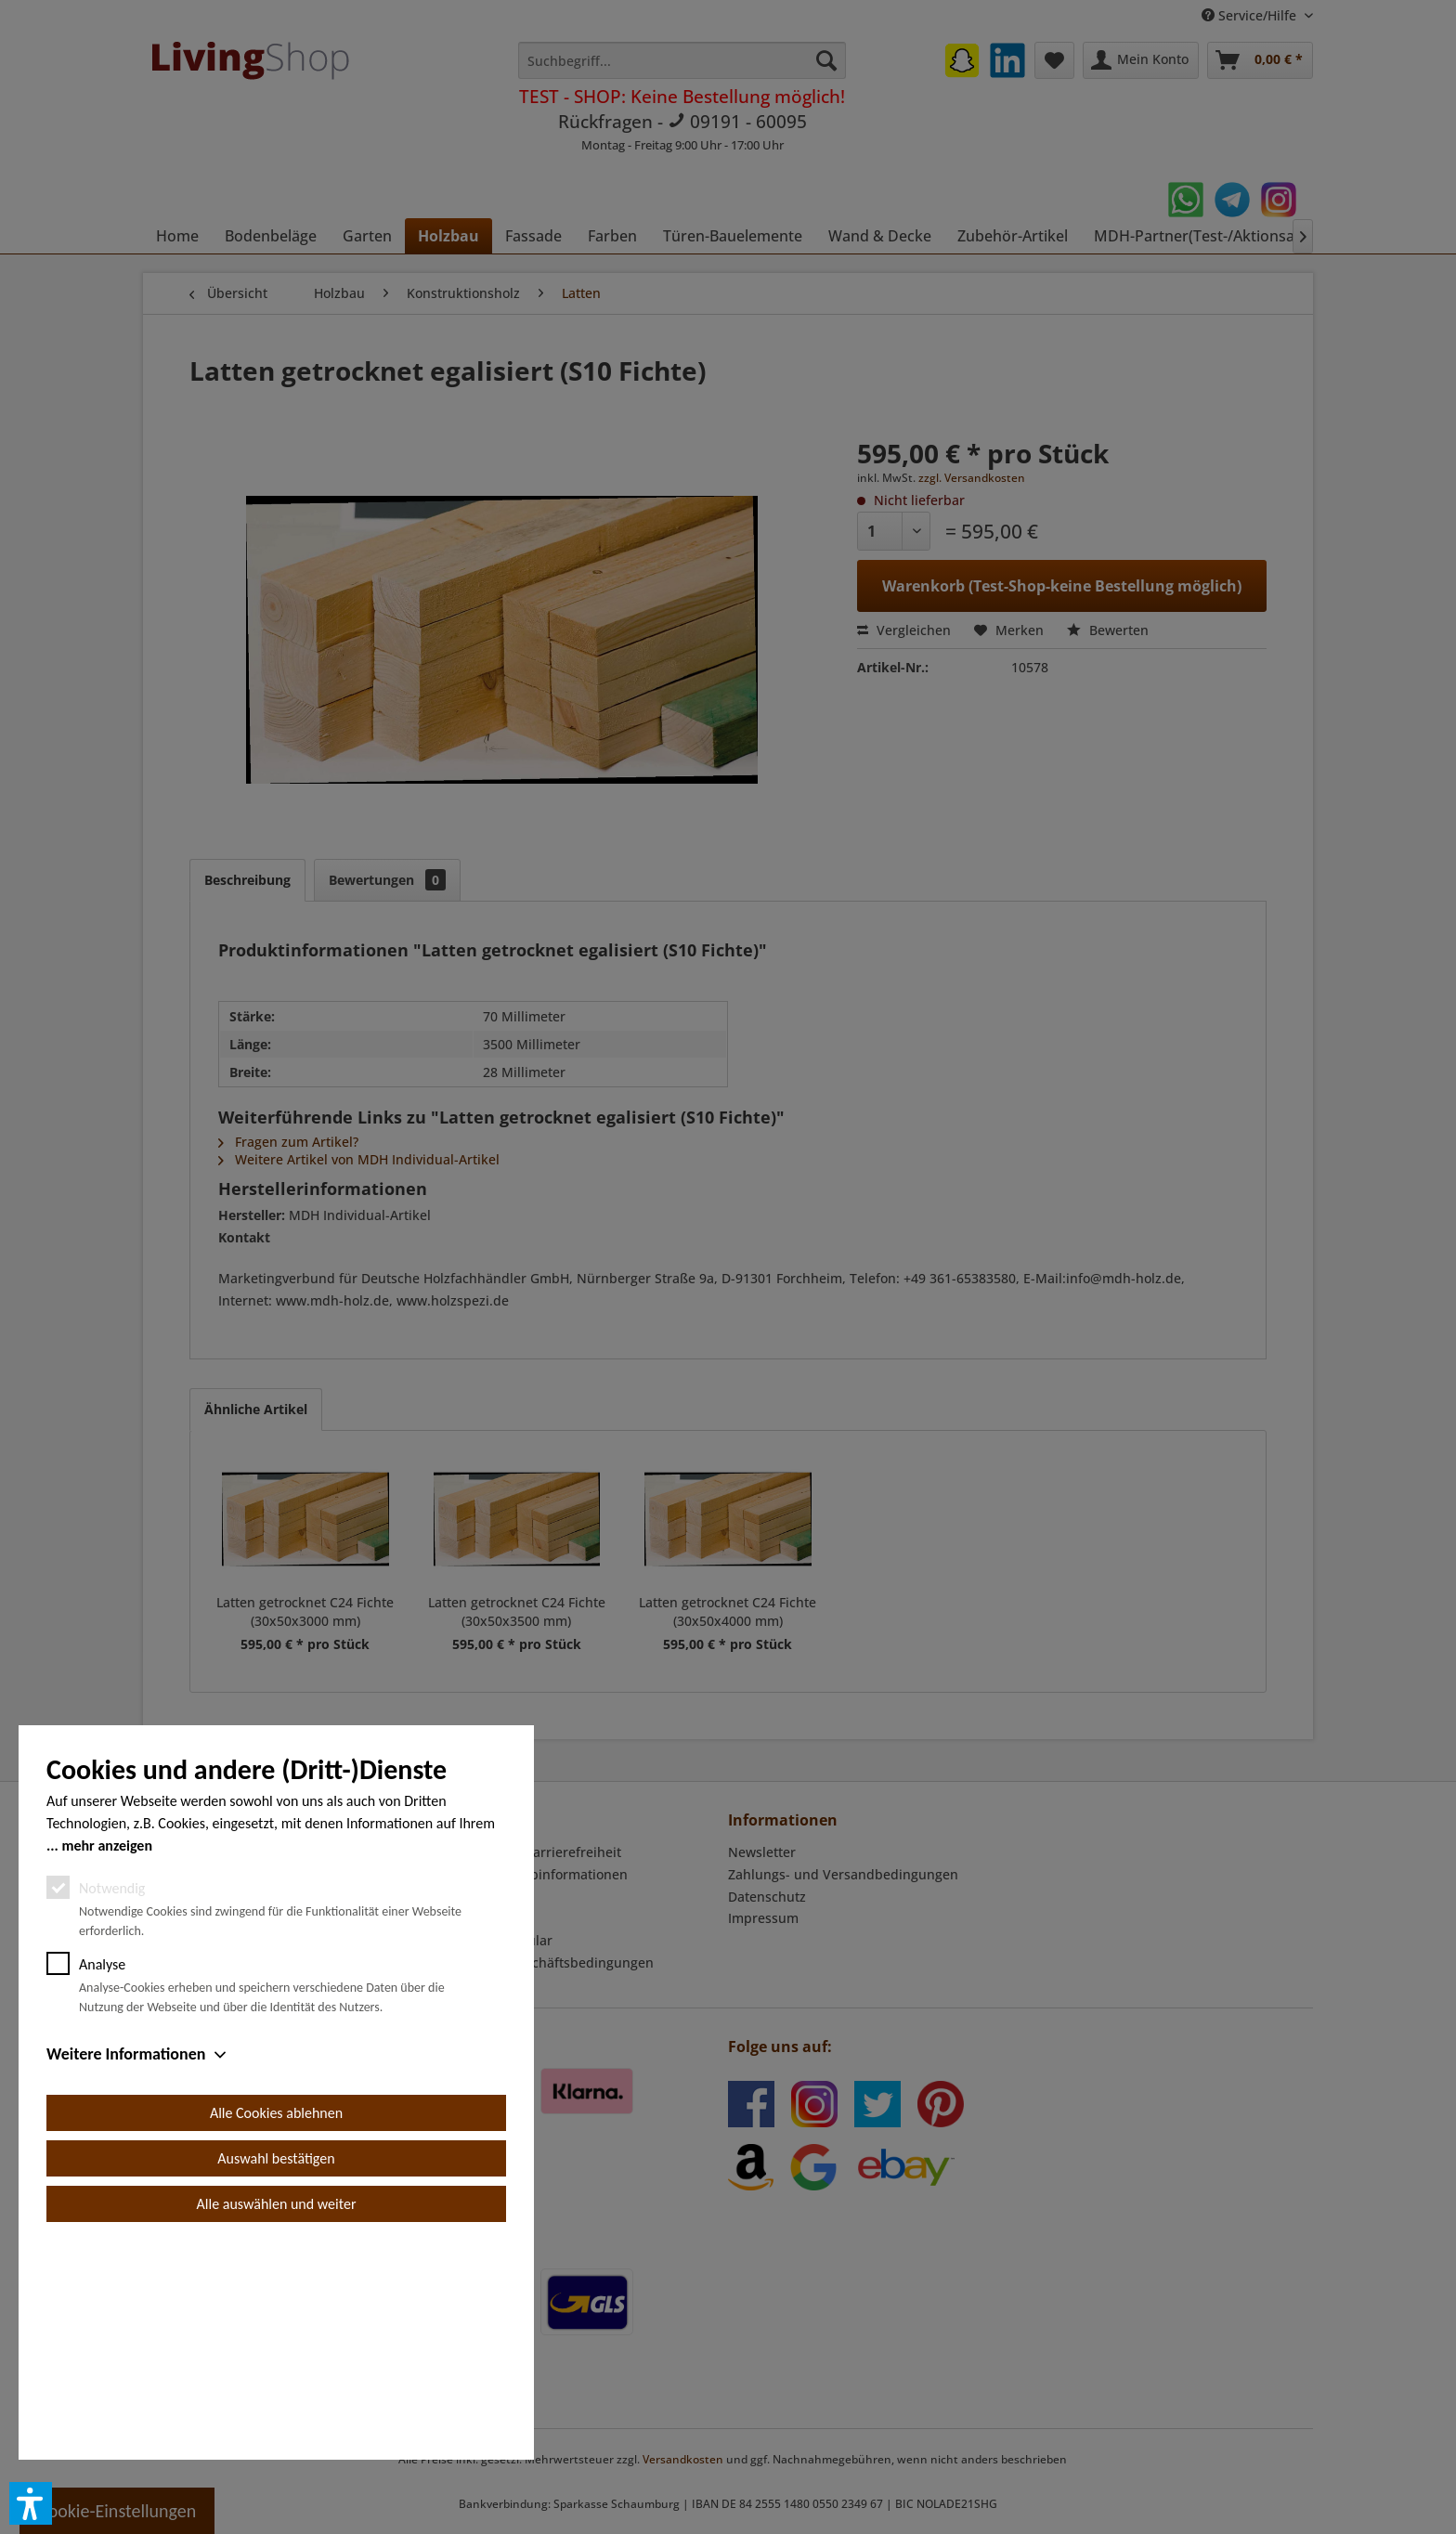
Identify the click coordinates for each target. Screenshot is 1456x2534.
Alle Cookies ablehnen (276, 2323)
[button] (30, 2503)
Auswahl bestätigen (275, 2368)
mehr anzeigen (106, 2055)
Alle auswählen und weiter (277, 2414)
